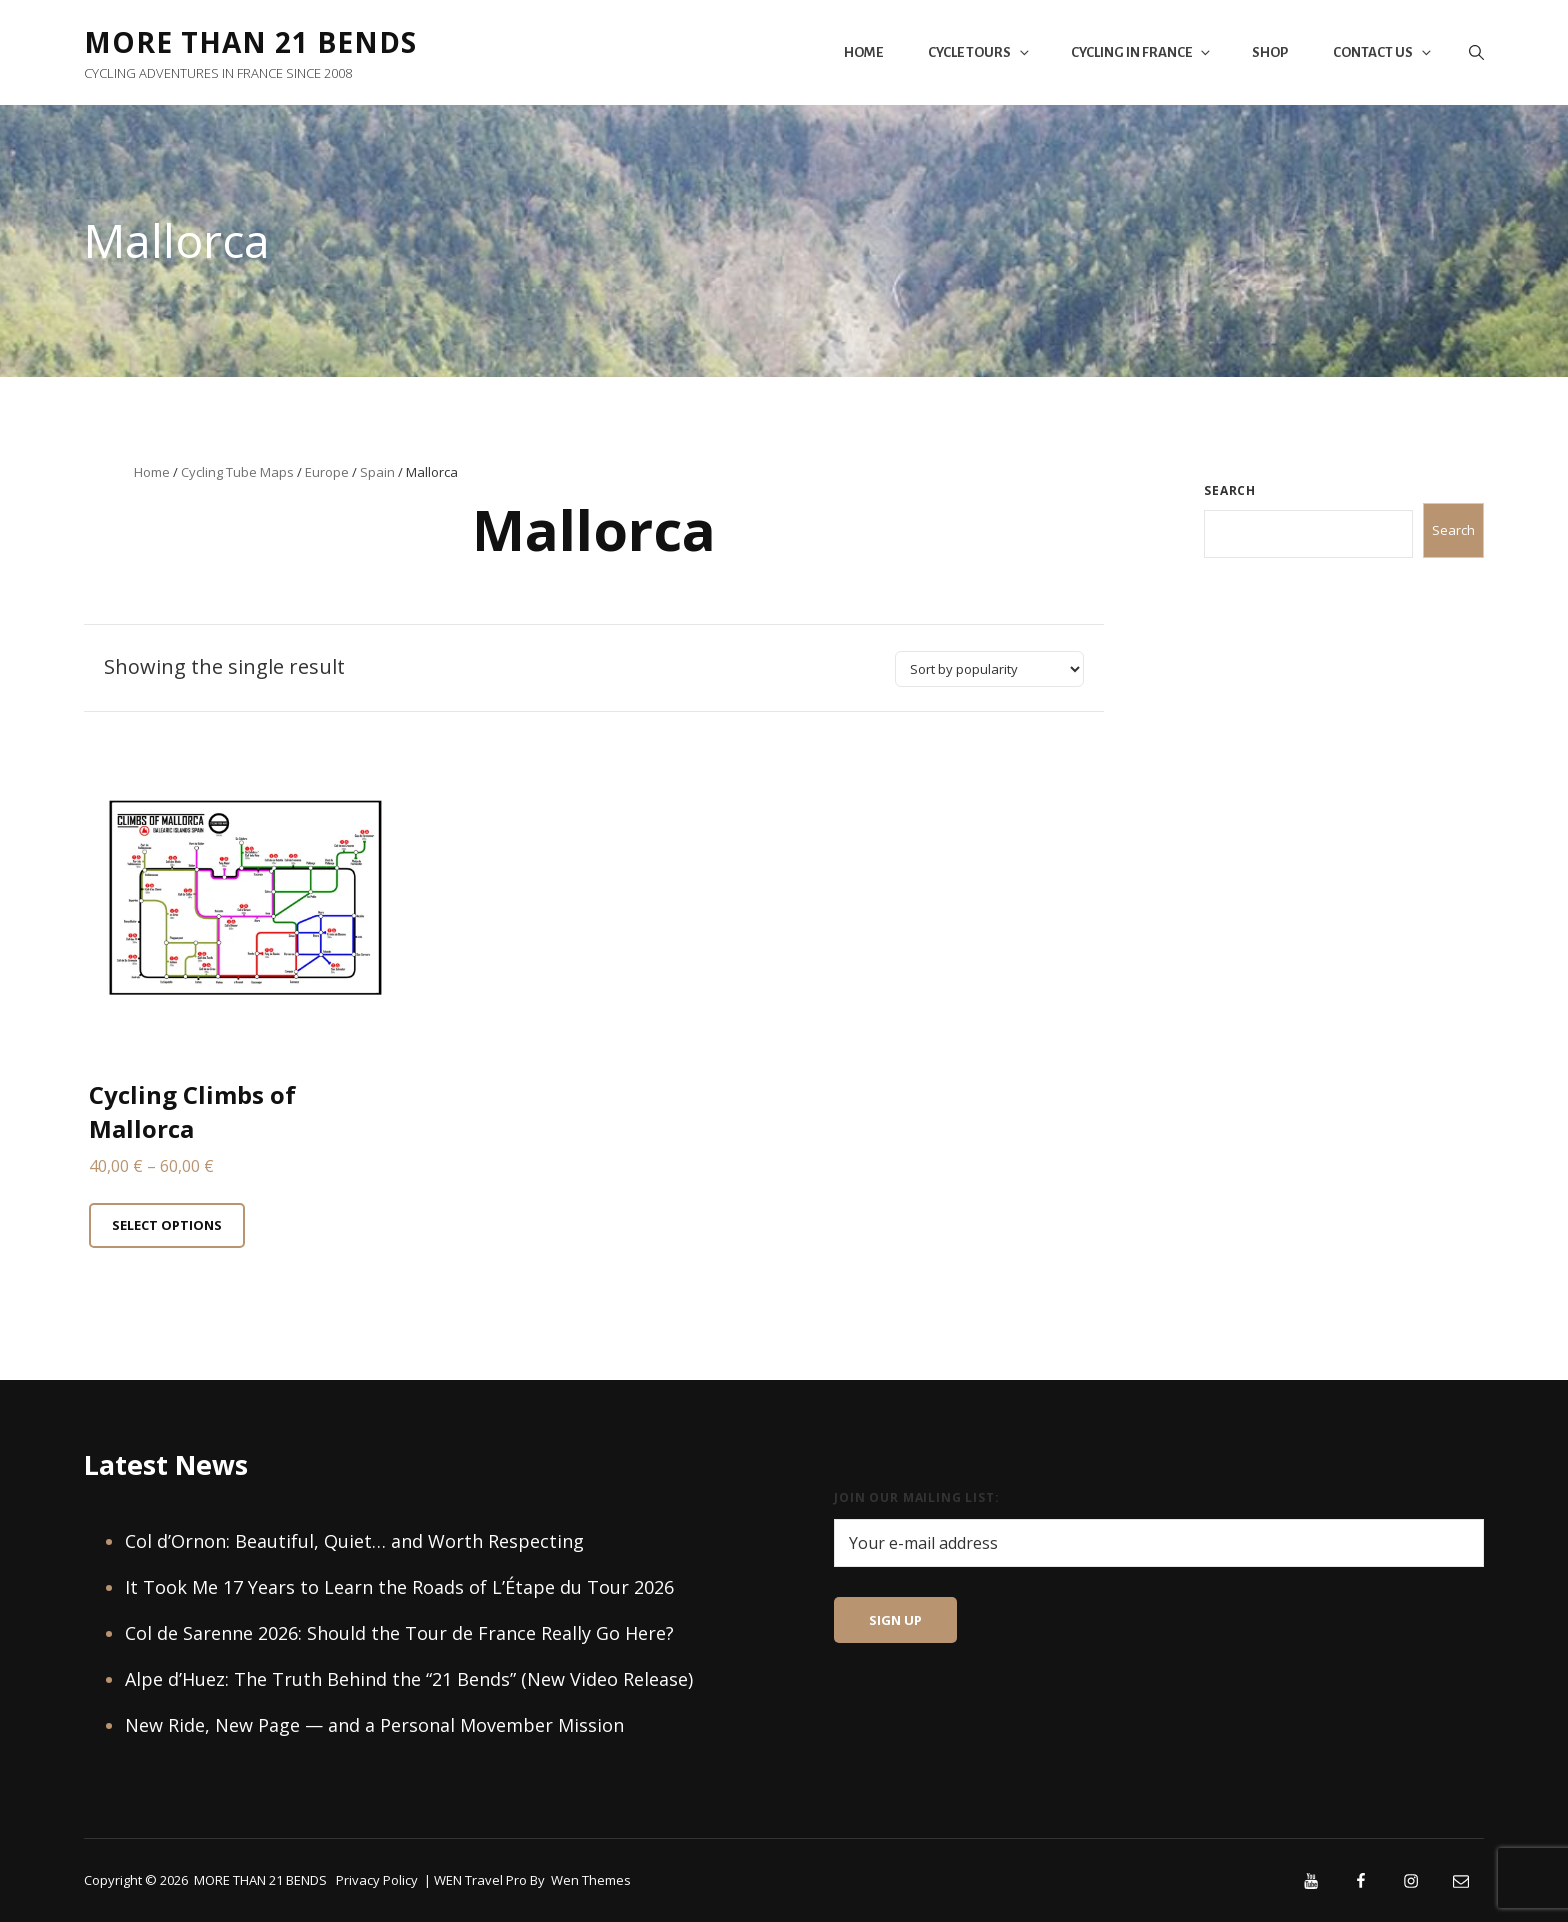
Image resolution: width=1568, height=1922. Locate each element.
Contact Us (1383, 52)
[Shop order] (989, 669)
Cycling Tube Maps (237, 472)
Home (863, 52)
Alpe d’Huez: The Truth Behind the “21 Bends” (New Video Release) (409, 1679)
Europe (327, 472)
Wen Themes (591, 1880)
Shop (1270, 52)
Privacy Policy (377, 1880)
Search (1230, 490)
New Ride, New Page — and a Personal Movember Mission (374, 1725)
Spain (377, 472)
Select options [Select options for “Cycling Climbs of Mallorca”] (167, 1225)
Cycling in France (1142, 52)
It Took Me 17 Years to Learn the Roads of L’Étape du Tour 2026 (399, 1587)
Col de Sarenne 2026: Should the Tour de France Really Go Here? (399, 1633)
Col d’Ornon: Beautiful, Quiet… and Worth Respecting (354, 1541)
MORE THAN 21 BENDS (250, 42)
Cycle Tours (980, 52)
